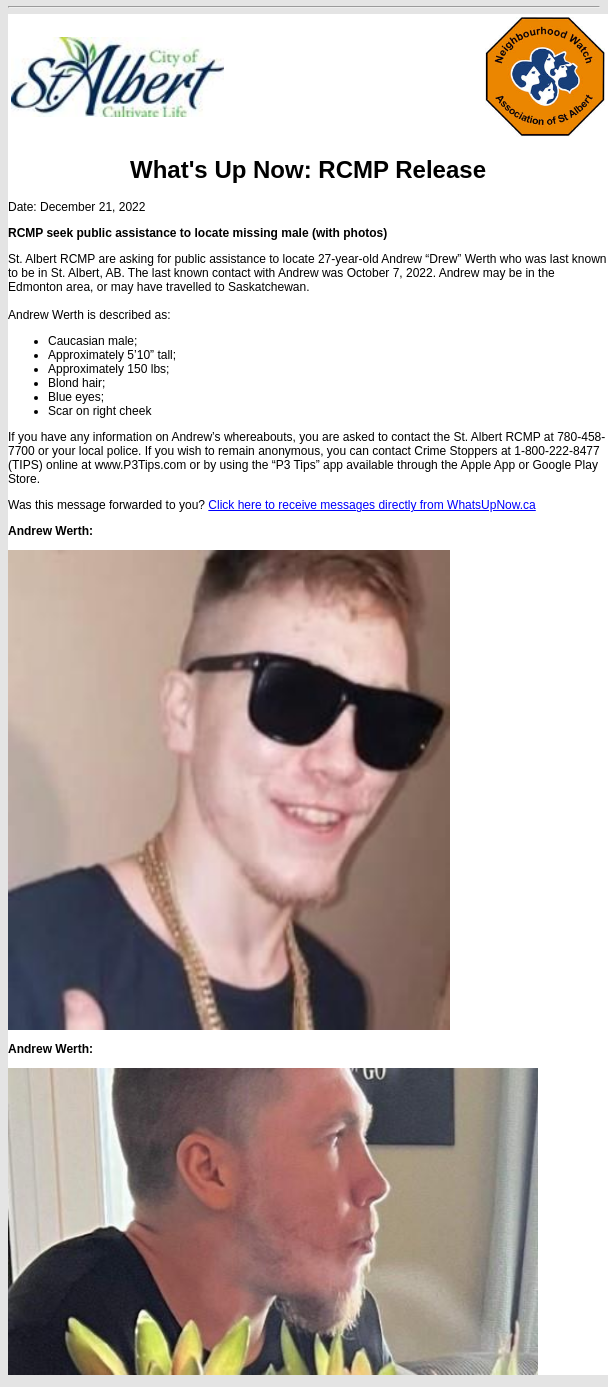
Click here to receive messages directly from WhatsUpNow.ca (371, 505)
